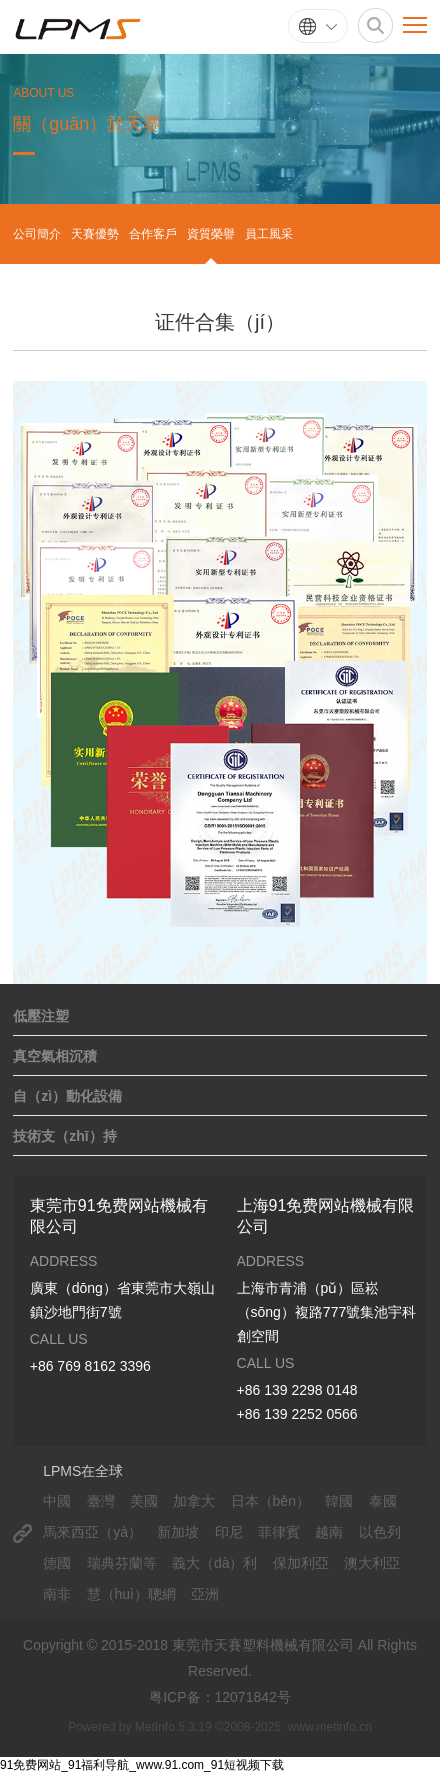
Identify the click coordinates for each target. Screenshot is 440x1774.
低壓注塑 (41, 1016)
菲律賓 (279, 1532)
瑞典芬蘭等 (122, 1563)
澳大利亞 (372, 1563)
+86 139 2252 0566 (297, 1414)
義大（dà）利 (215, 1563)
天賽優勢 (95, 234)
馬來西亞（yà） (92, 1532)
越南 (329, 1532)
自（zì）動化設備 (67, 1096)
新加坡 (178, 1532)
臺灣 (101, 1501)
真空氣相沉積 (55, 1056)
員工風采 (269, 234)
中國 (57, 1501)
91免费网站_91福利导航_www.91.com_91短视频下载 (142, 1765)
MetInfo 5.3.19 (173, 1727)
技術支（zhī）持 (64, 1136)
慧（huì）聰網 (131, 1594)
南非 (57, 1594)
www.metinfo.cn (330, 1727)
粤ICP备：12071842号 (220, 1697)
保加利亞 (301, 1563)
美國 (144, 1501)
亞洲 (205, 1594)
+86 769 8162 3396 (90, 1366)
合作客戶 (153, 234)
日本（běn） (270, 1501)
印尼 (229, 1532)
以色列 (380, 1532)
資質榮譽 (211, 234)
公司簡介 (37, 234)
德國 (57, 1563)
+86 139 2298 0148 (297, 1390)
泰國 (383, 1501)
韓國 (339, 1501)
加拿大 (194, 1501)
